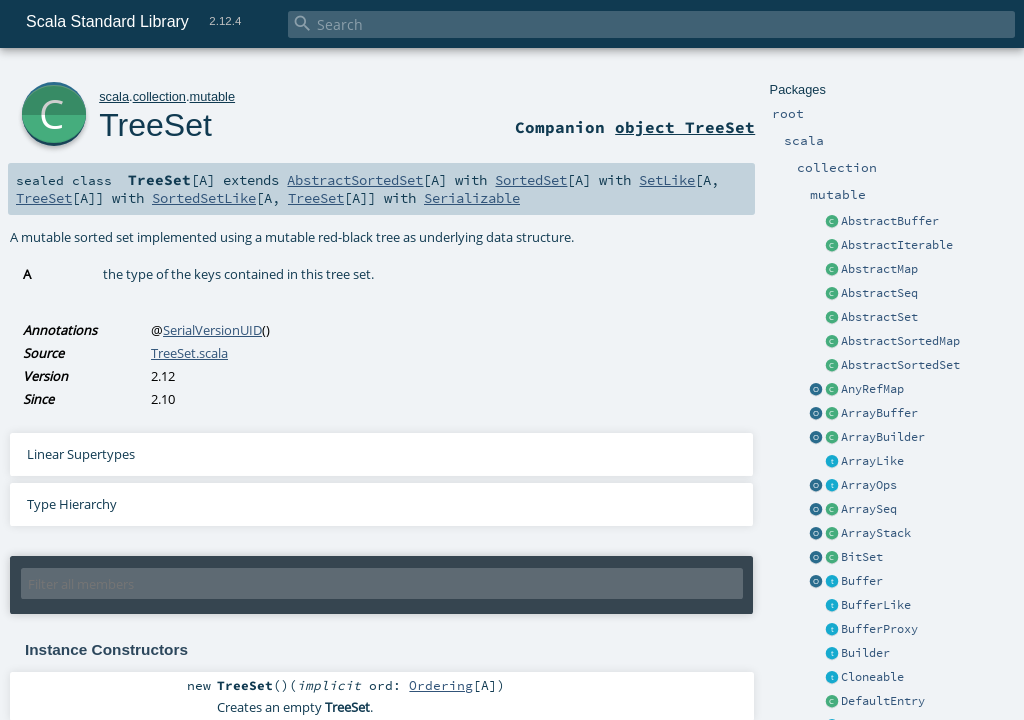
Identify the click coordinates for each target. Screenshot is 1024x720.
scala (114, 96)
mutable (213, 96)
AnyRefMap (872, 389)
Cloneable (872, 677)
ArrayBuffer (879, 413)
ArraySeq (869, 509)
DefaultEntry (883, 701)
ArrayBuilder (883, 437)
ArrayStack (876, 533)
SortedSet (531, 180)
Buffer (862, 581)
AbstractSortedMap (900, 341)
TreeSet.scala (189, 353)
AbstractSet (879, 317)
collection (159, 96)
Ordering (441, 685)
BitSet (862, 557)
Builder (865, 653)
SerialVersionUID (212, 330)
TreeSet (155, 125)
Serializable (472, 198)
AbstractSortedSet (900, 365)
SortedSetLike (204, 198)
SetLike (667, 180)
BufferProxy (879, 629)
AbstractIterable (897, 245)
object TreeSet (685, 127)
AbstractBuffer (890, 221)
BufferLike (876, 605)
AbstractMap (879, 269)
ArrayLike (872, 461)
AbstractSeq (879, 293)
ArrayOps (869, 485)
